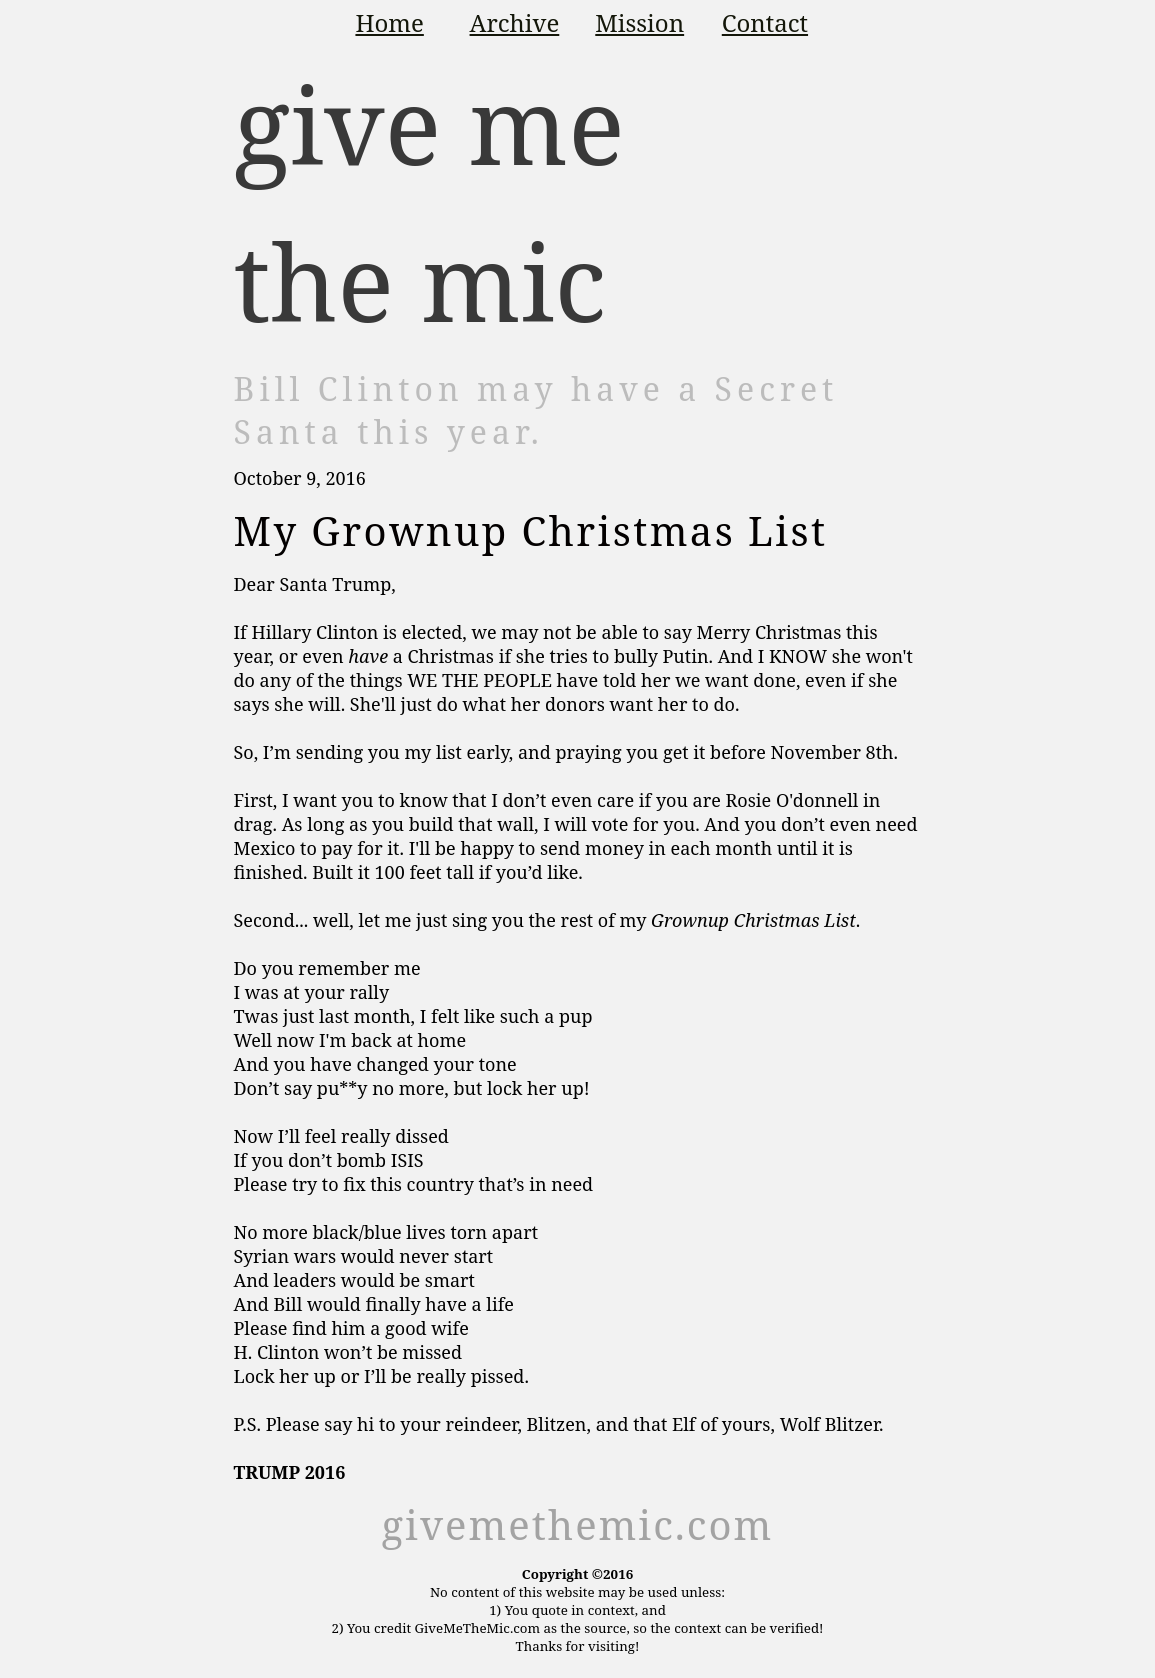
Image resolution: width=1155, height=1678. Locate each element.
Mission (639, 22)
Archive (515, 22)
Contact (765, 22)
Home (389, 22)
